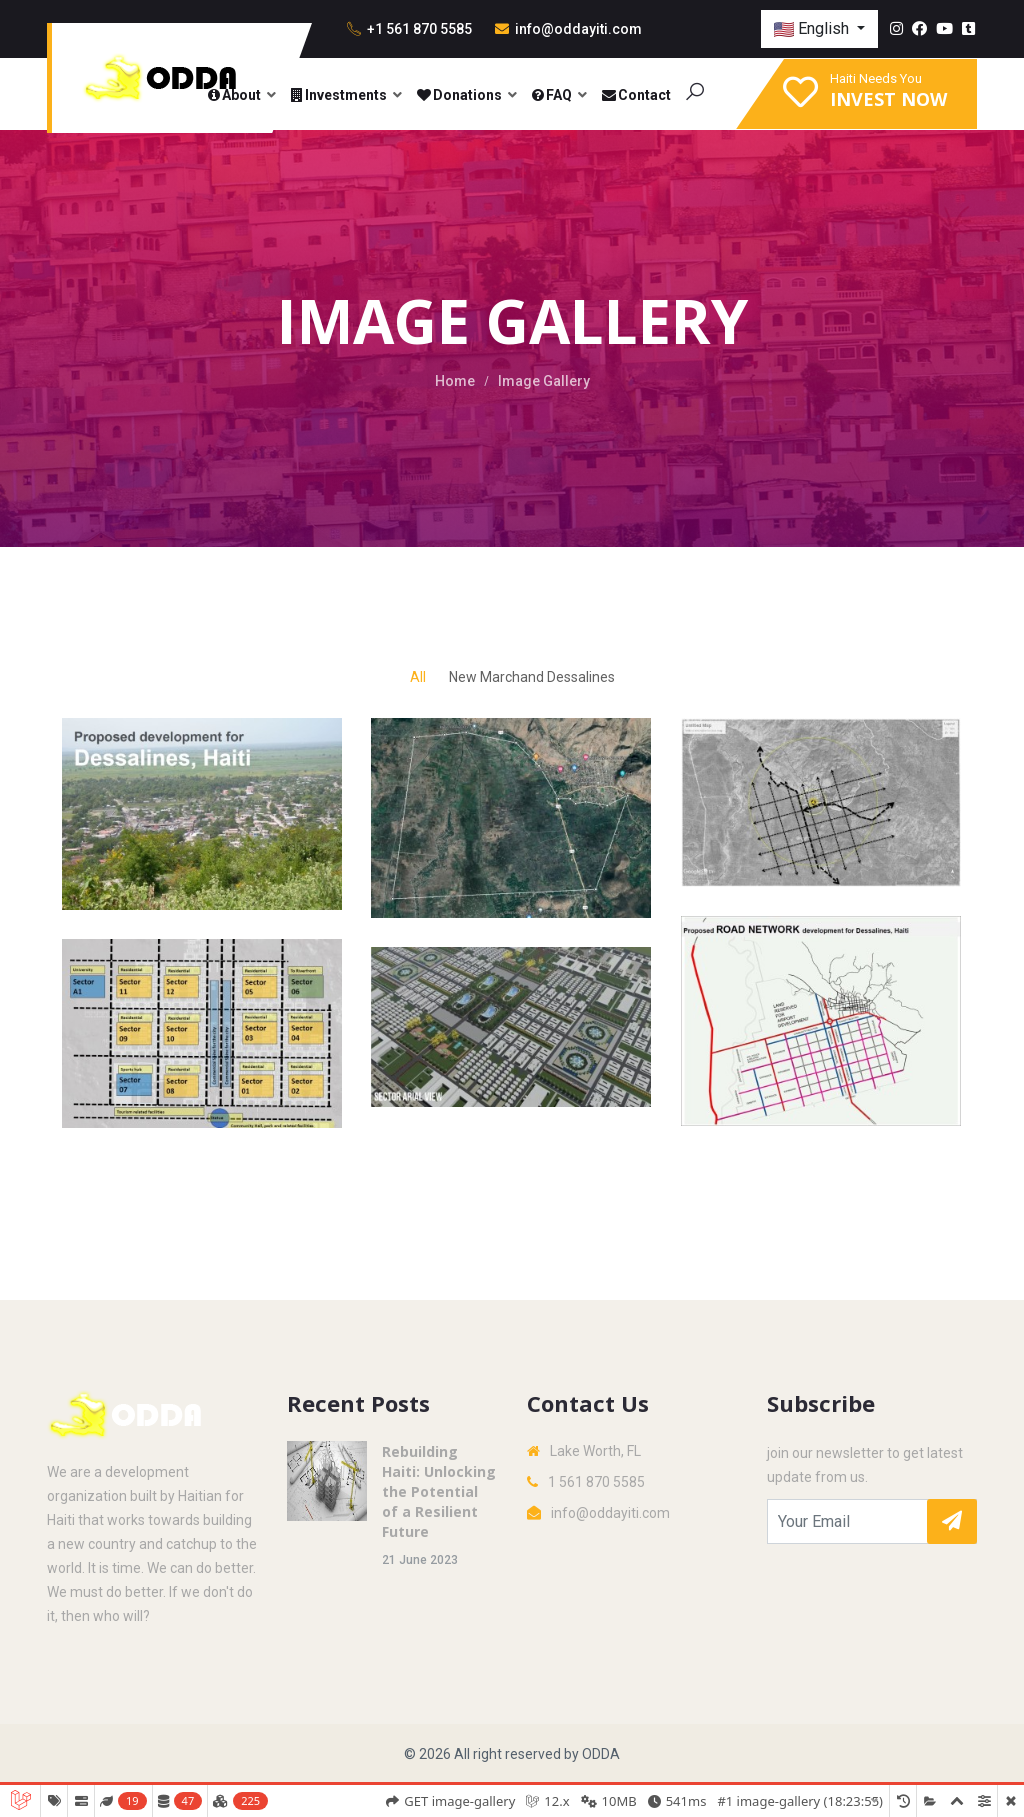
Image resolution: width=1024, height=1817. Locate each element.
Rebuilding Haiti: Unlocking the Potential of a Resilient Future (439, 1491)
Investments (338, 95)
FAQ (551, 95)
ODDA (601, 1754)
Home (455, 381)
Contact (635, 95)
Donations (458, 95)
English (813, 28)
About (233, 95)
